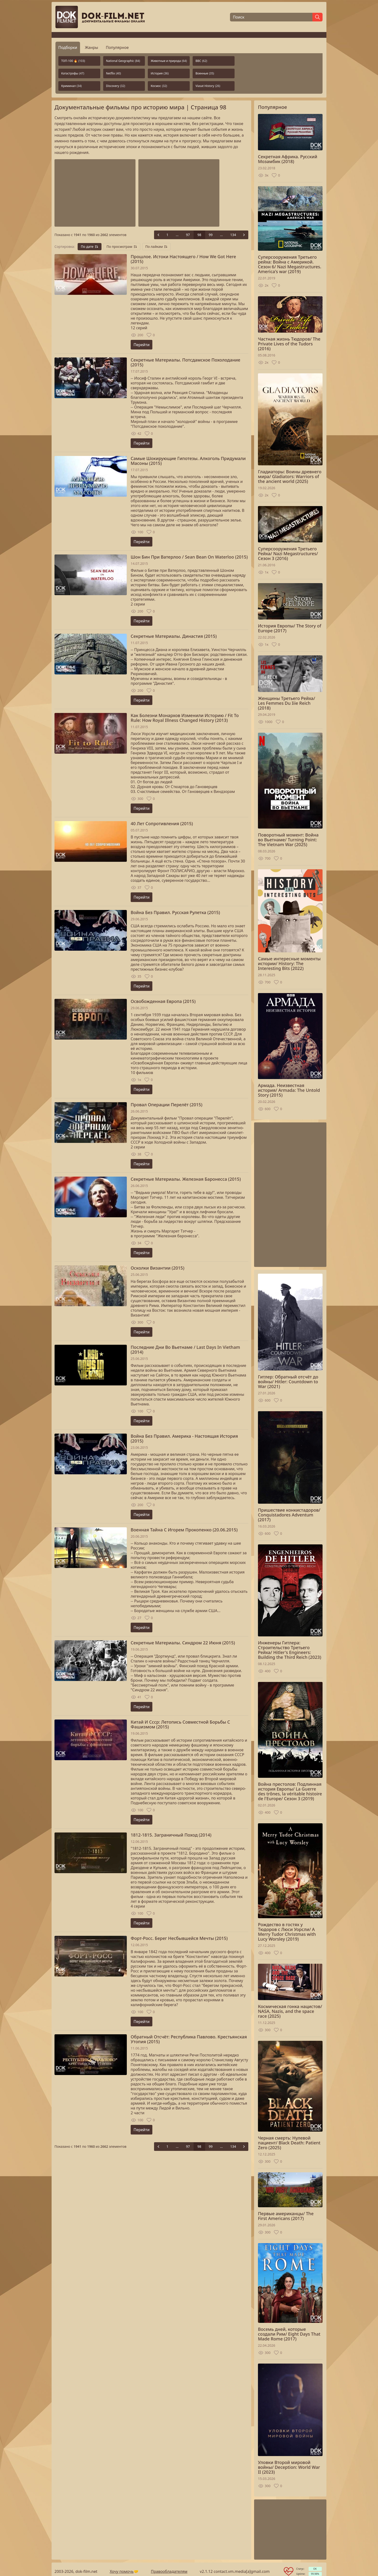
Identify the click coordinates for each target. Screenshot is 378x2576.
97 (188, 234)
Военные (205, 73)
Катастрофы (72, 73)
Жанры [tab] (91, 47)
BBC (201, 61)
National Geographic (123, 61)
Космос (159, 86)
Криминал (71, 86)
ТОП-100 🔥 (73, 61)
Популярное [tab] (117, 47)
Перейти (141, 344)
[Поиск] (271, 17)
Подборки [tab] (67, 47)
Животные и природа (169, 61)
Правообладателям (169, 2571)
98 (199, 234)
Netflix (113, 73)
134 (233, 234)
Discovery (115, 86)
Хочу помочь (122, 2571)
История (160, 73)
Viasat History (208, 86)
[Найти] (317, 17)
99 (211, 234)
